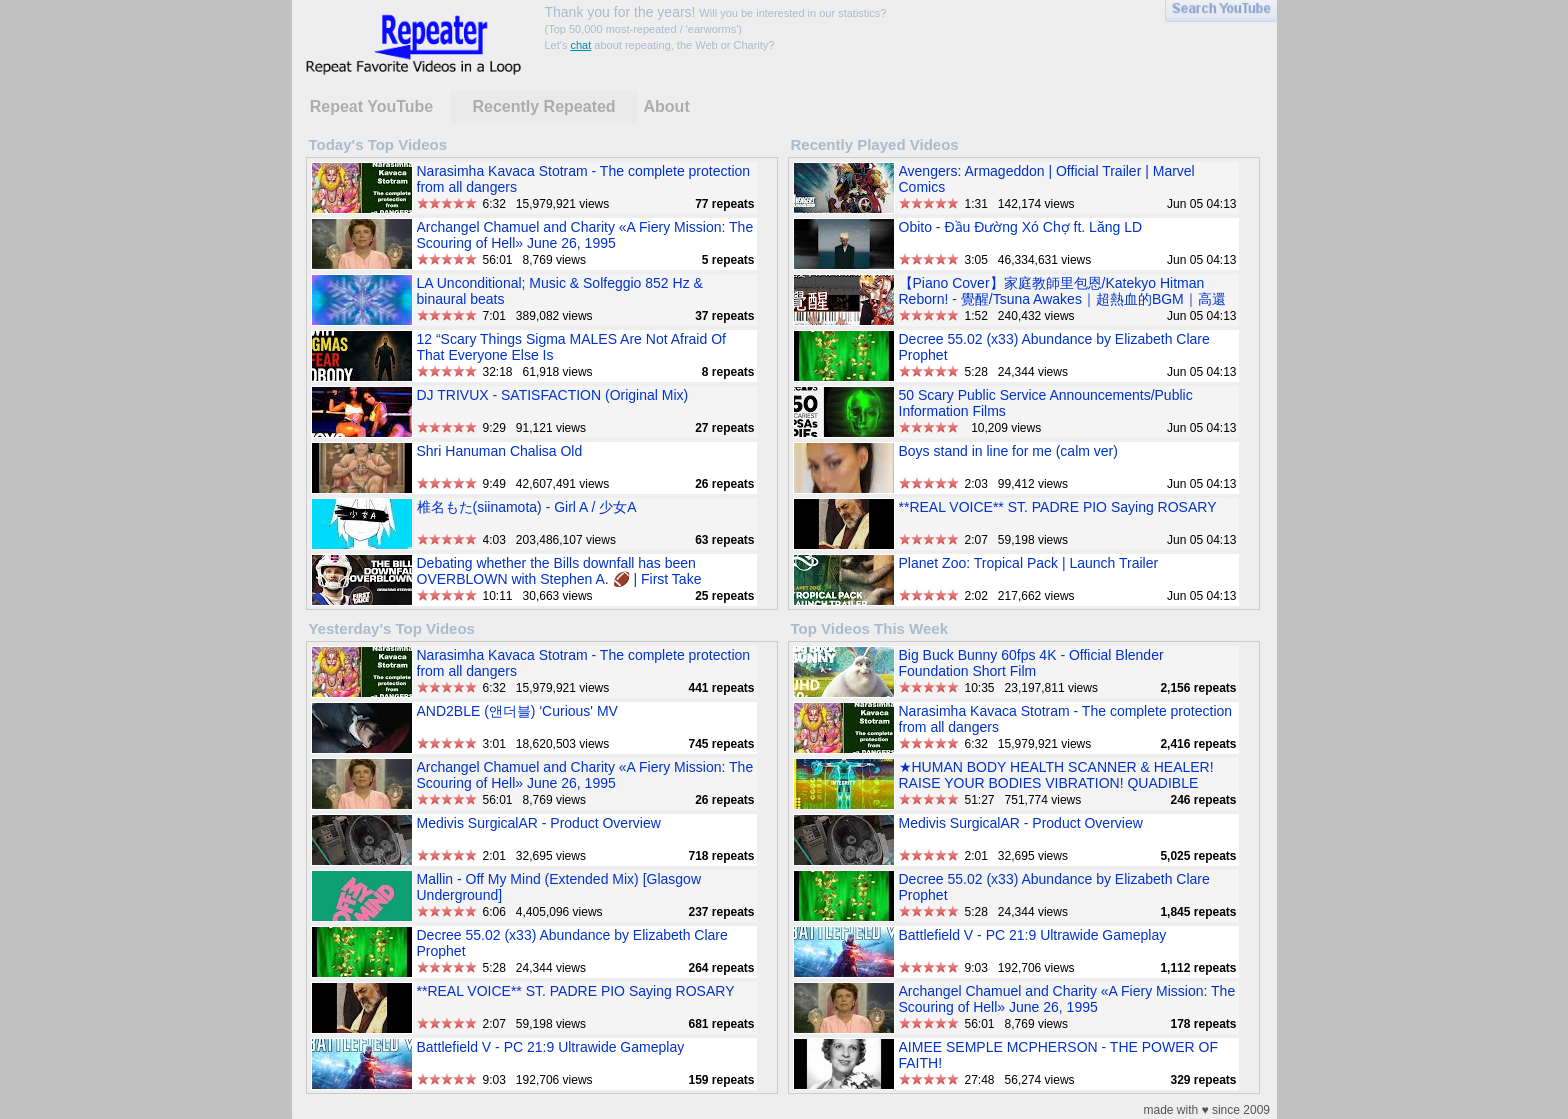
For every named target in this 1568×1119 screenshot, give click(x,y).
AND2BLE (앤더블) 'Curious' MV (517, 711)
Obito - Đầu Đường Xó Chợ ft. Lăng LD (1021, 227)
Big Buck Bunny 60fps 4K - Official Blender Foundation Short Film (1031, 663)
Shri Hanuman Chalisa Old (500, 451)
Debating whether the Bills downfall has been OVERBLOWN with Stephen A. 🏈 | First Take (559, 571)
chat (580, 45)
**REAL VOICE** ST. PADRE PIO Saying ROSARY (1058, 507)
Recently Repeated (543, 106)
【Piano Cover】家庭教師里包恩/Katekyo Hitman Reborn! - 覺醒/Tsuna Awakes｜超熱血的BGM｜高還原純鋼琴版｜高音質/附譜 (1062, 299)
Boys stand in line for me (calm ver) (1008, 451)
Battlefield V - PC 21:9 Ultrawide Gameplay (551, 1047)
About (667, 106)
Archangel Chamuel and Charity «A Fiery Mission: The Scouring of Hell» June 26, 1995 (585, 235)
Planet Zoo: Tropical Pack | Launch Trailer (1029, 563)
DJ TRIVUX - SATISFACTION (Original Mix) (553, 395)
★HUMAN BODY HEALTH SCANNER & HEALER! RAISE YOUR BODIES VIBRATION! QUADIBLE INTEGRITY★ (1056, 783)
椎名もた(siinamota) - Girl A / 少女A (527, 507)
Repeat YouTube (372, 106)
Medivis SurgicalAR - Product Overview (539, 823)
